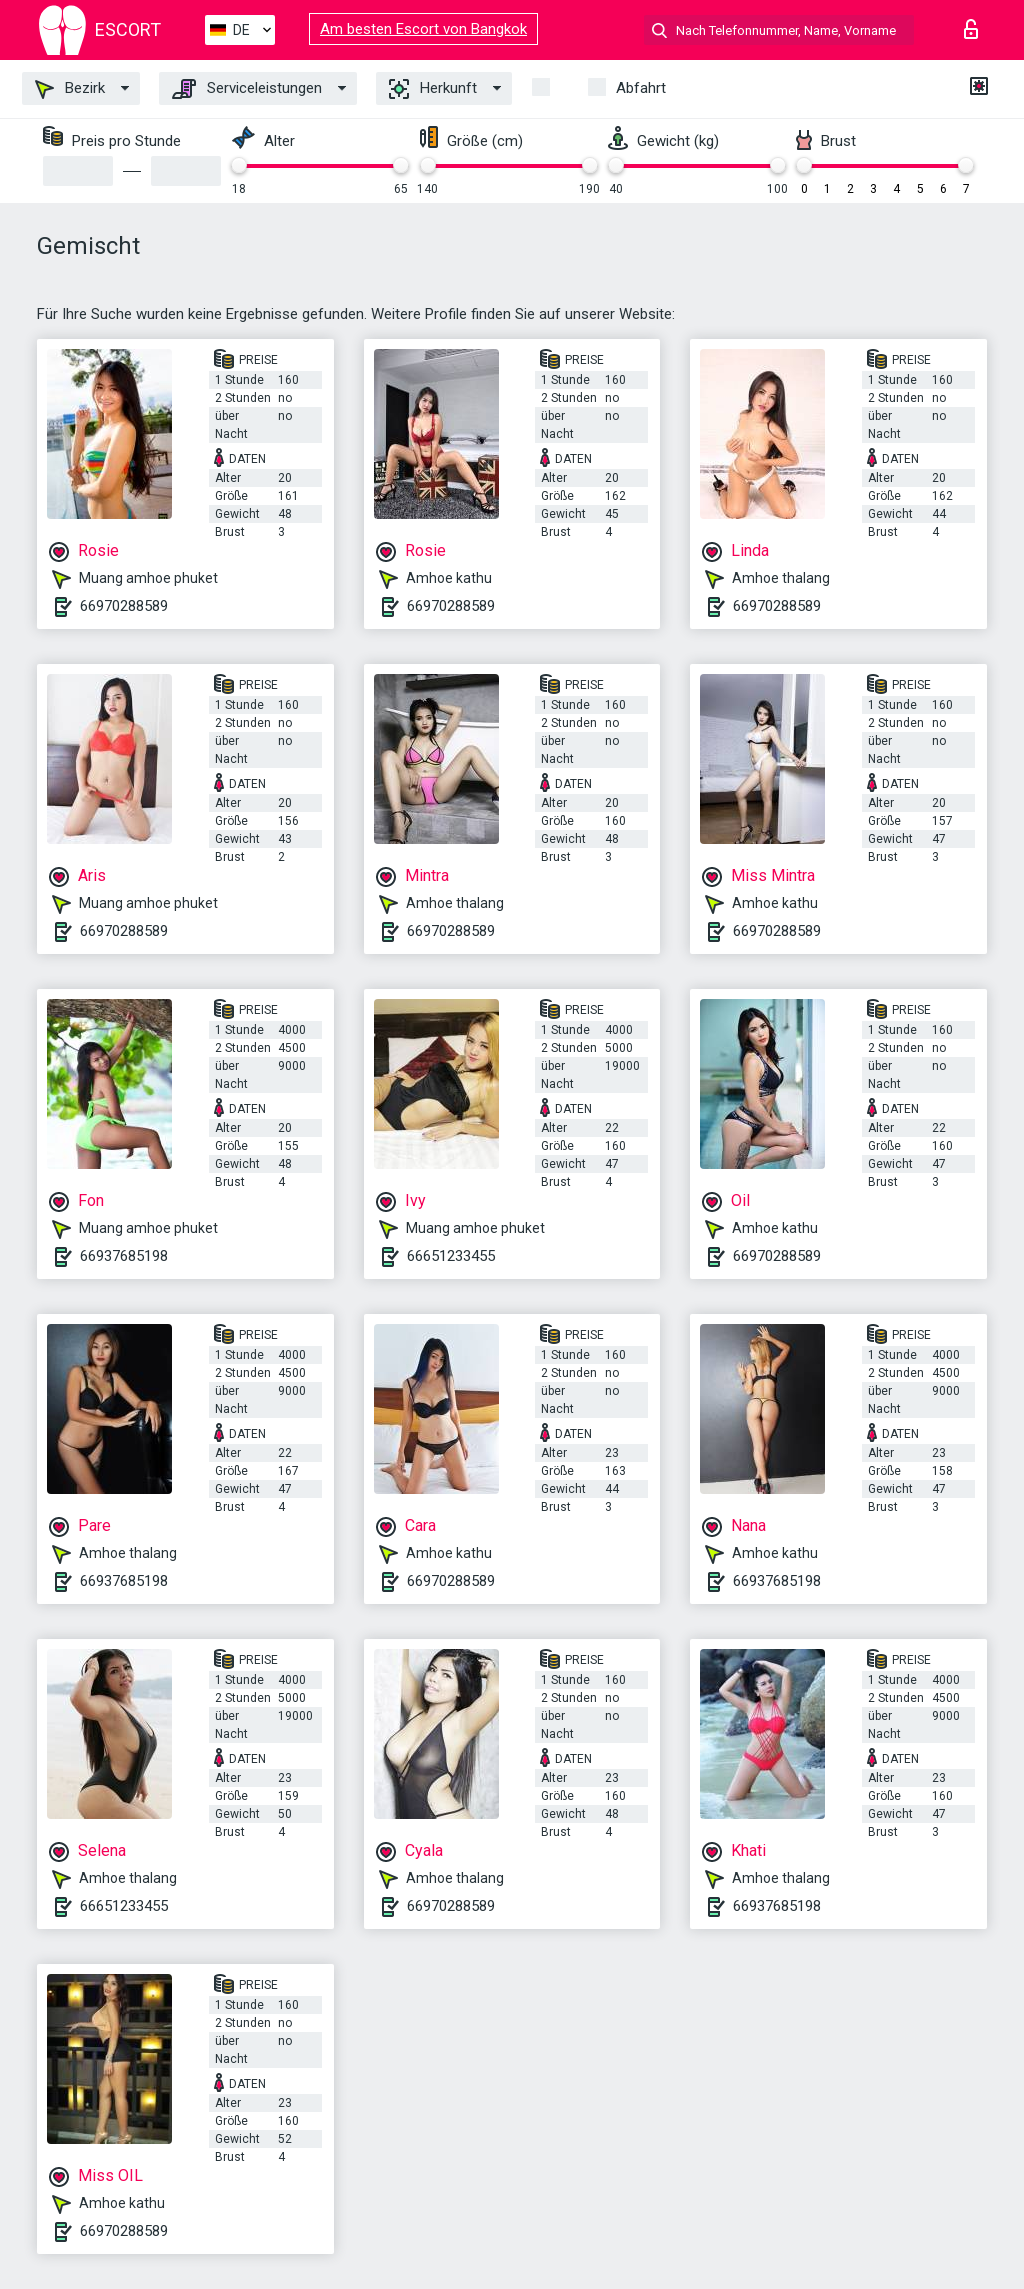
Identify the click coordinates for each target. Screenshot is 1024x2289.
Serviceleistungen (247, 89)
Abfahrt (641, 88)
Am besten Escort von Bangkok (423, 29)
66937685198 (124, 1256)
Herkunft (433, 89)
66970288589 (124, 606)
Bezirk (70, 89)
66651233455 (451, 1256)
